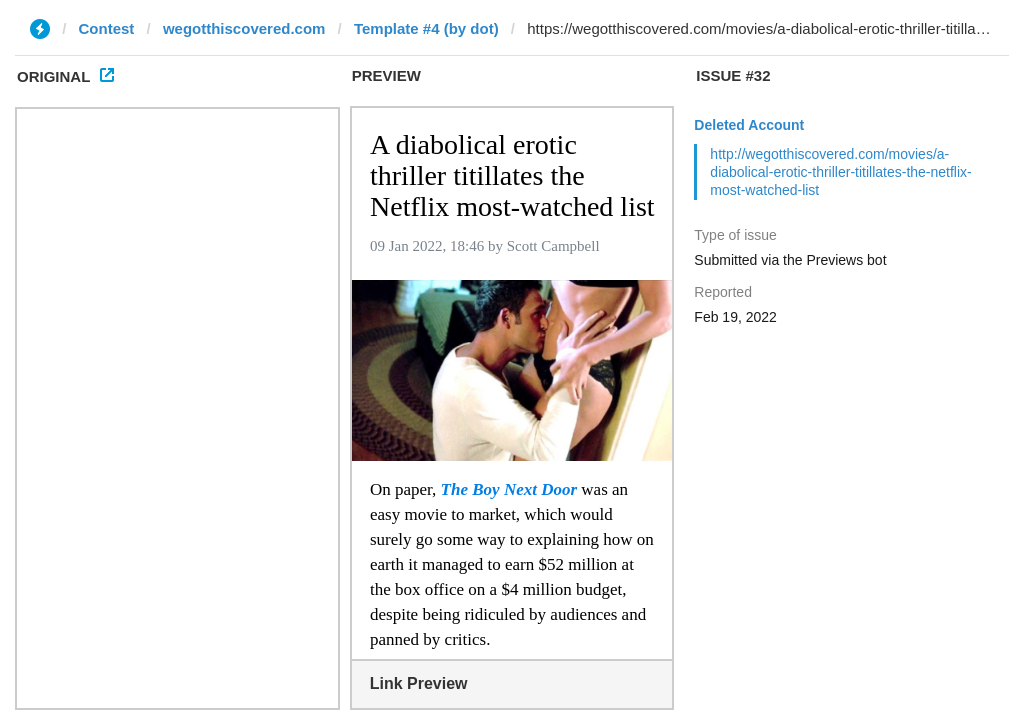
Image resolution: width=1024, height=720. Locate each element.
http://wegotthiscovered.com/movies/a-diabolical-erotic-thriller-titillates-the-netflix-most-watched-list (840, 172)
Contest (107, 28)
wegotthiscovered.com (244, 28)
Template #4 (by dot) (426, 28)
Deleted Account (749, 125)
